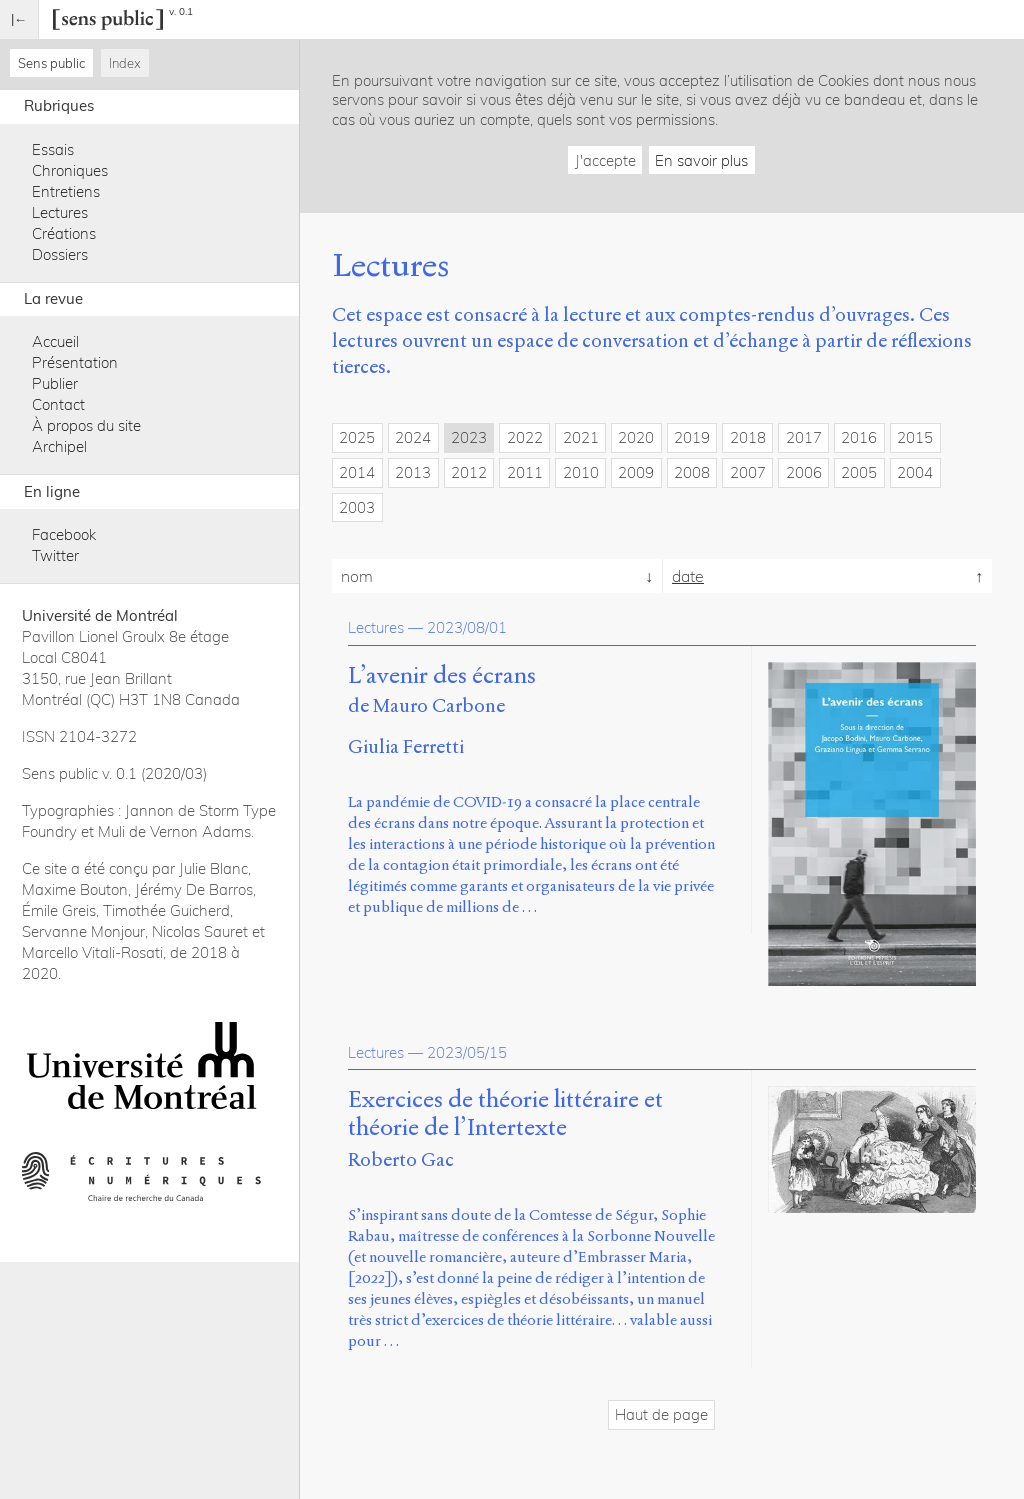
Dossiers (60, 254)
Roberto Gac (401, 1159)
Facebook (64, 534)
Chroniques (70, 170)
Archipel (59, 446)
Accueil (55, 341)
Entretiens (66, 191)
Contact (58, 404)
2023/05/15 (467, 1052)
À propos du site (86, 425)
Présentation (75, 362)
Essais (53, 149)
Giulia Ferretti (406, 746)
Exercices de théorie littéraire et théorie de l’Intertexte (505, 1114)
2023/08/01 (467, 627)
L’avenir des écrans (442, 676)
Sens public (51, 63)
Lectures (60, 212)
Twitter (55, 555)
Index (125, 63)
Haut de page (661, 1414)
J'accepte (605, 160)
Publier (55, 383)
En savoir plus (701, 160)
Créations (64, 233)
